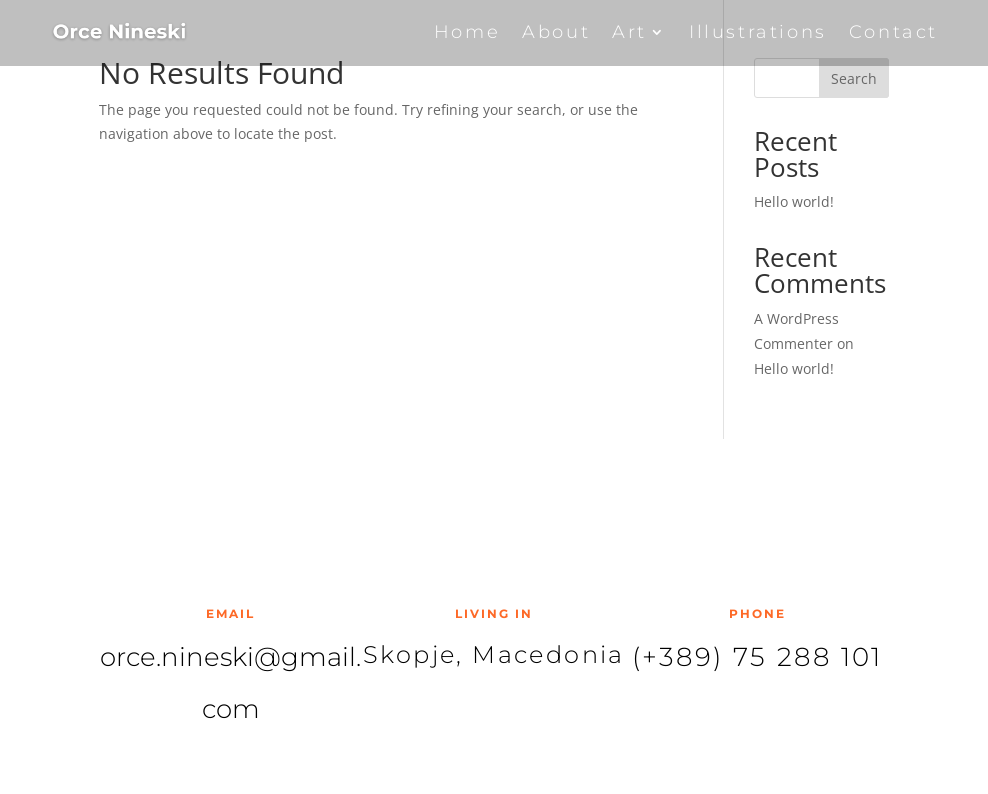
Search (854, 78)
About (556, 32)
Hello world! (794, 201)
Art (629, 32)
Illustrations (758, 32)
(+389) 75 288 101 (757, 657)
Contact (893, 32)
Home (467, 32)
